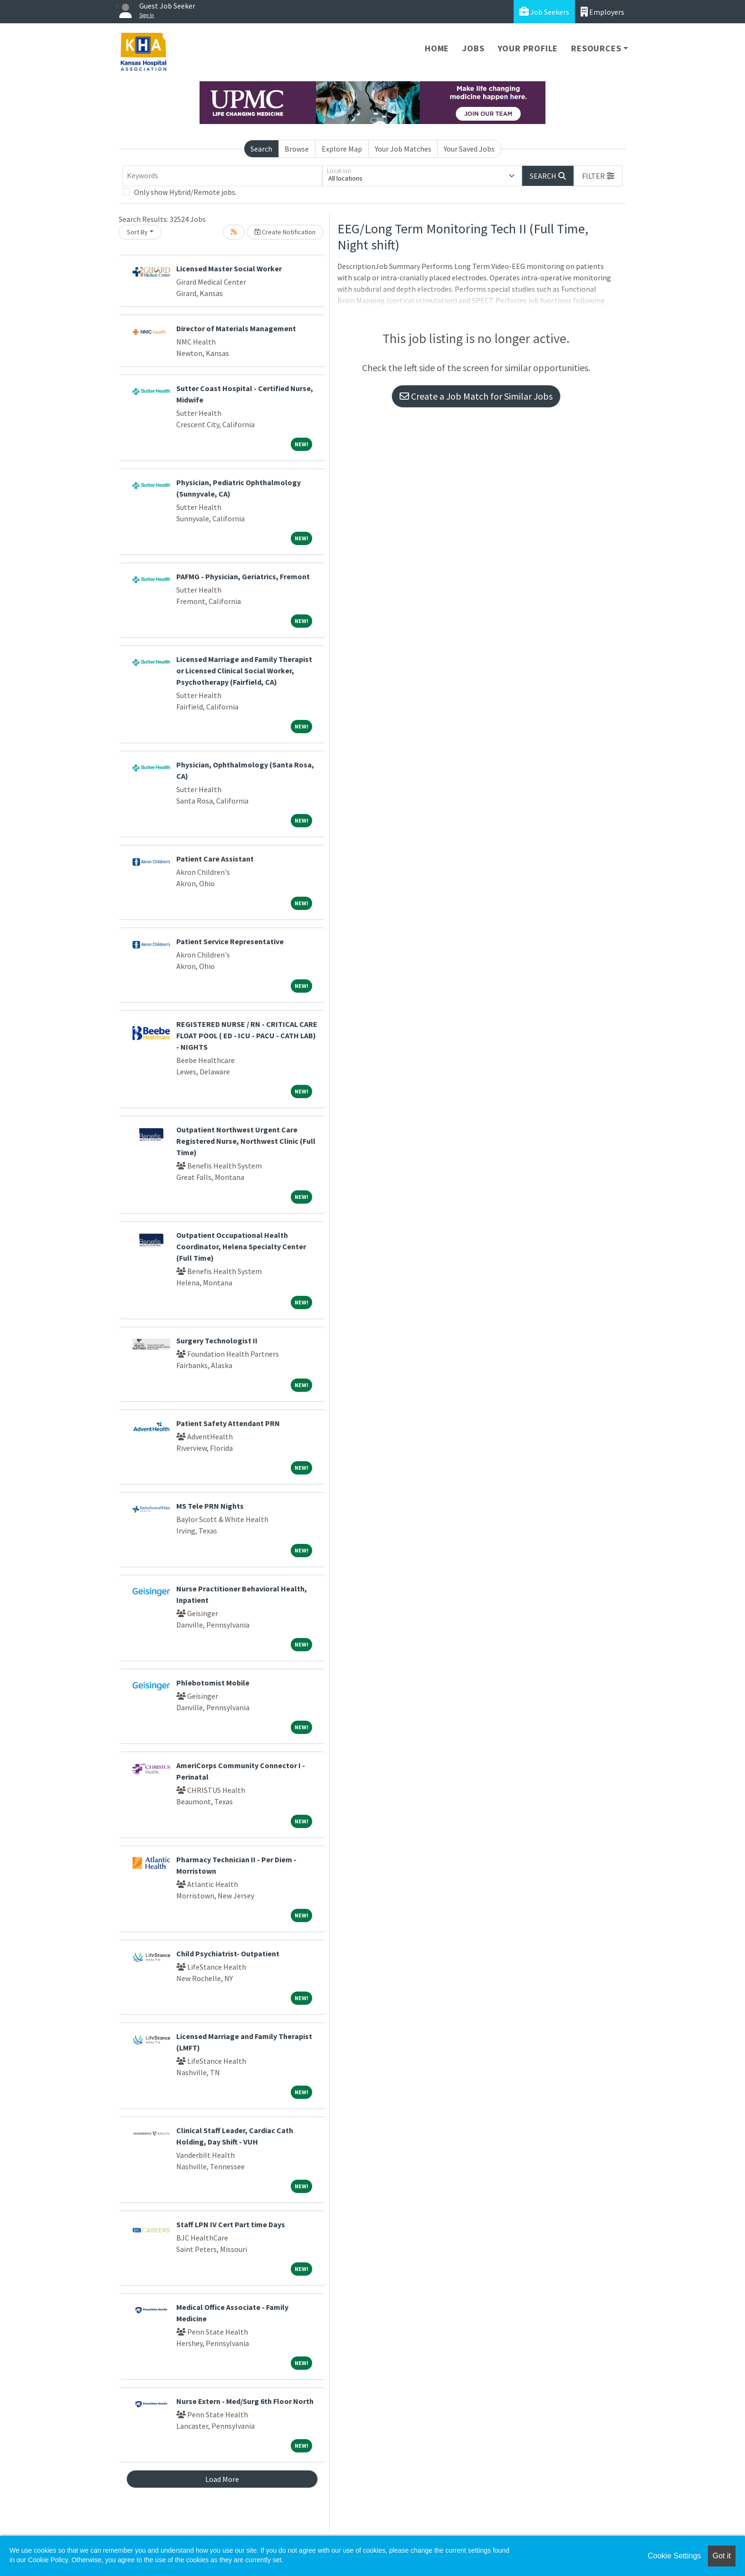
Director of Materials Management (236, 328)
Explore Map (342, 148)
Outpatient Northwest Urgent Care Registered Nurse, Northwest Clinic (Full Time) (245, 1141)
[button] (598, 175)
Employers (602, 12)
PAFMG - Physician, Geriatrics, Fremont (243, 576)
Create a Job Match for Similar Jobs (476, 396)
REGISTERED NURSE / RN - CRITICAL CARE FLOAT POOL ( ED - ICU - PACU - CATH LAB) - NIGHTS (246, 1035)
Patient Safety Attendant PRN (228, 1423)
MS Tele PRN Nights (210, 1506)
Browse (297, 148)
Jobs (473, 48)
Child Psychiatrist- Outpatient (227, 1953)
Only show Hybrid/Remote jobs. (185, 192)
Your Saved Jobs (469, 148)
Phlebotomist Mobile (212, 1682)
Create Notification (285, 232)
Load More (222, 2479)
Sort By (137, 232)
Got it (722, 2556)
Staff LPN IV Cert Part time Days (230, 2224)
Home (437, 48)
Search (261, 148)
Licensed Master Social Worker (229, 268)
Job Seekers (544, 12)
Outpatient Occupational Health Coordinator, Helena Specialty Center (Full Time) (241, 1246)
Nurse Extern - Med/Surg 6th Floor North (245, 2401)
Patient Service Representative (230, 941)
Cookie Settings (674, 2556)
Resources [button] (596, 48)
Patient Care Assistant (215, 858)
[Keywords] (222, 175)
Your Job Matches (403, 148)
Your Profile (528, 48)
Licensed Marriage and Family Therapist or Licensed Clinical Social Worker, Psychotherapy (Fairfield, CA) (244, 670)
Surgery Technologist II (217, 1340)
